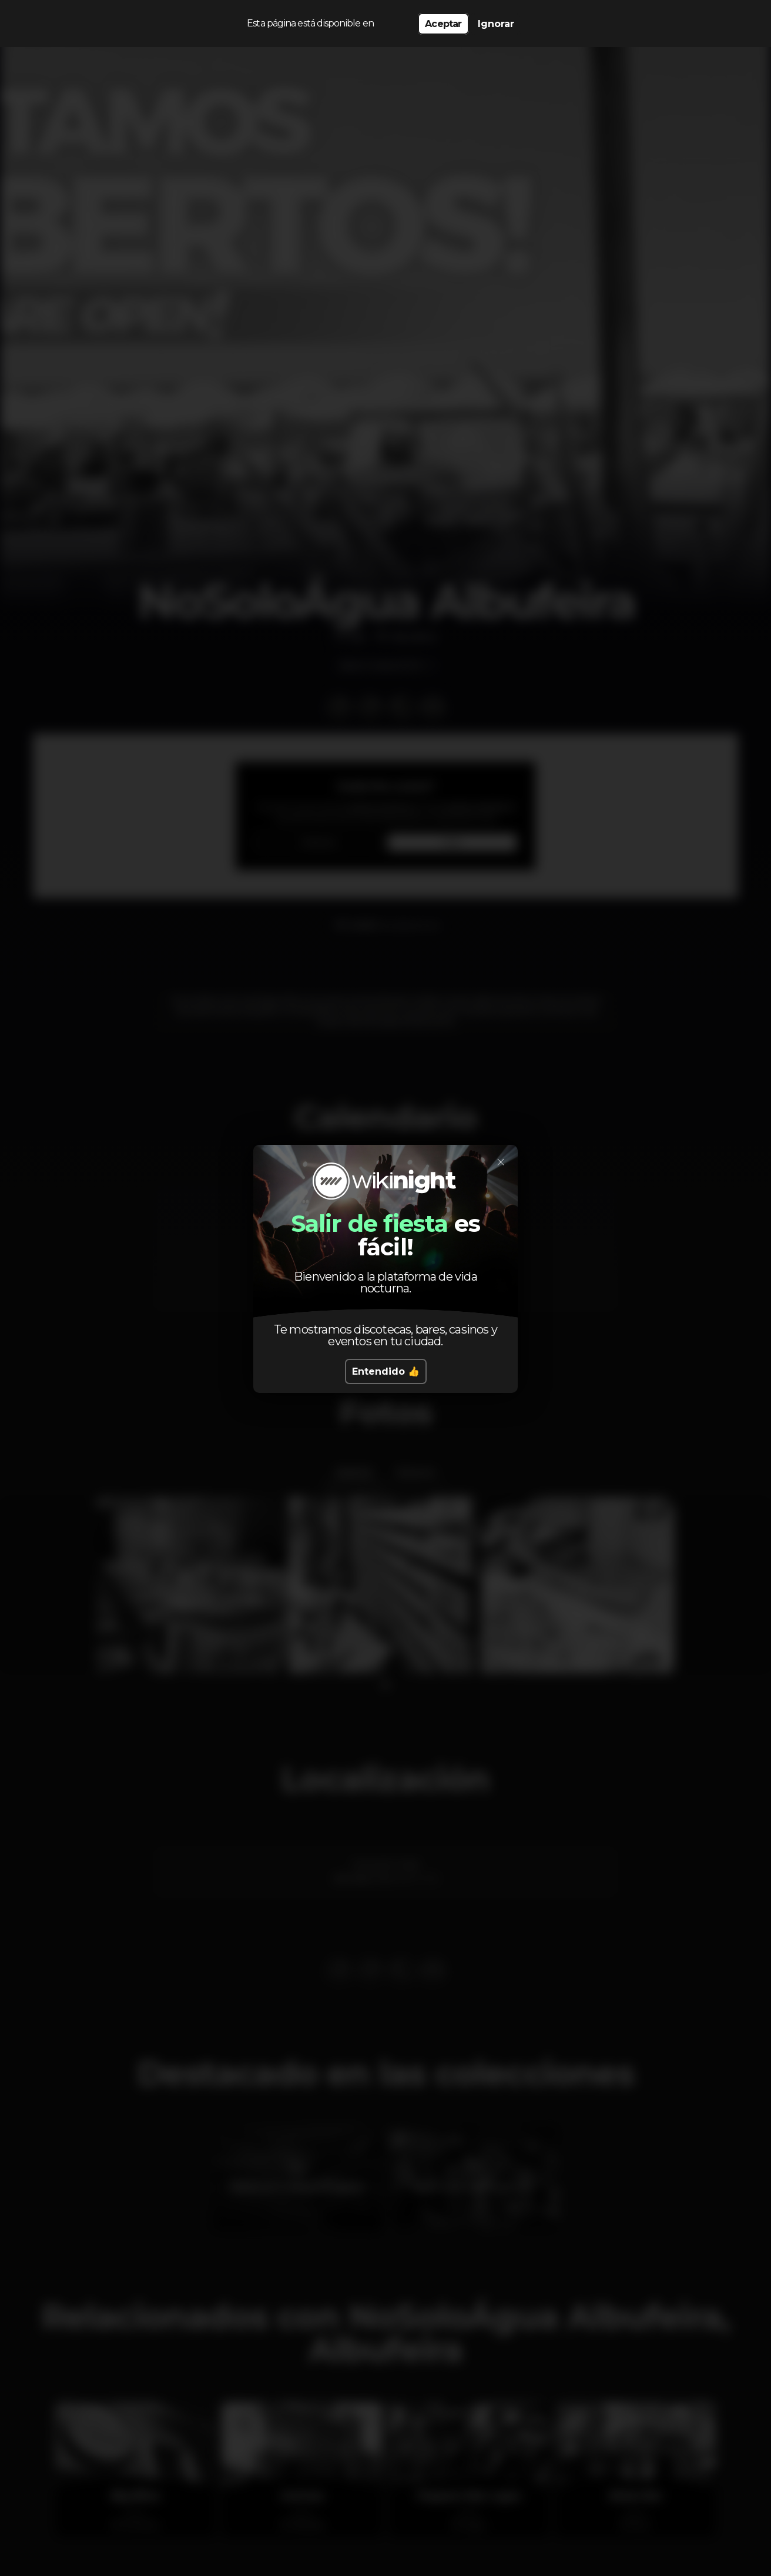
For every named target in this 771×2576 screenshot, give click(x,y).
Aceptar (443, 23)
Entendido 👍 (386, 1371)
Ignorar (496, 23)
